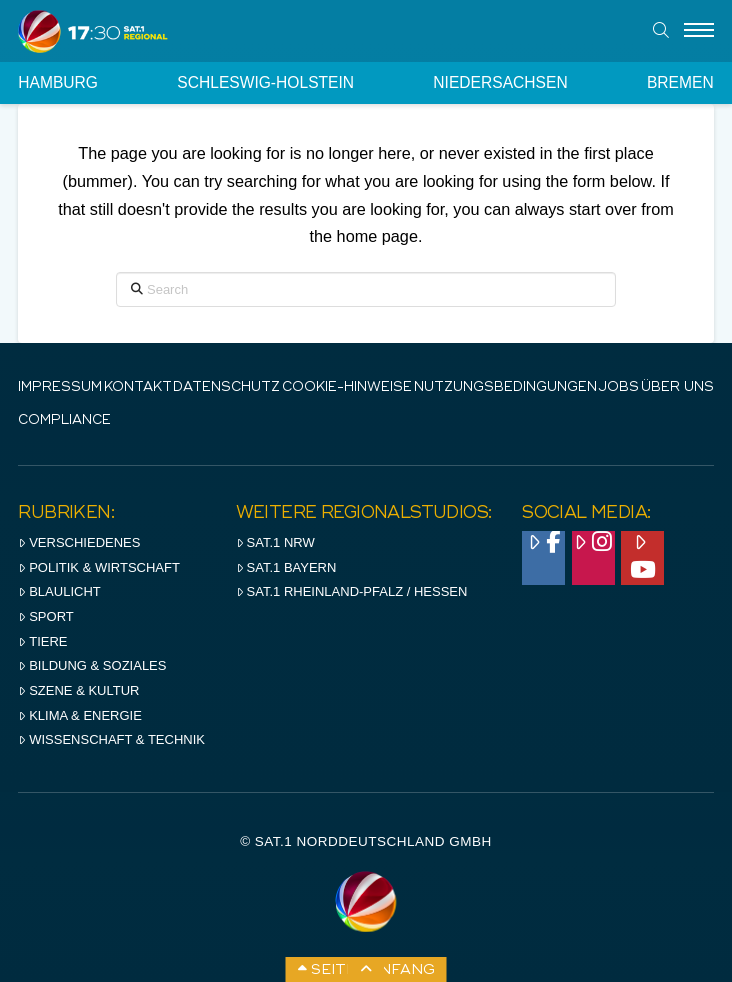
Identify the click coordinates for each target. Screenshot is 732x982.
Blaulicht (59, 591)
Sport (45, 616)
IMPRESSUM (60, 387)
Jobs (618, 387)
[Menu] (699, 31)
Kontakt (138, 387)
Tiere (42, 641)
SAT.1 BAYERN (286, 567)
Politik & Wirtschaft (99, 567)
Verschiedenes (79, 542)
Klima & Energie (80, 715)
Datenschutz (226, 387)
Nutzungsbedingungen (505, 387)
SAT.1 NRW (275, 542)
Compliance (64, 420)
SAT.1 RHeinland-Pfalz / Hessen (352, 591)
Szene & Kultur (78, 690)
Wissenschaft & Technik (111, 739)
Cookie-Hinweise (347, 387)
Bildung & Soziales (92, 665)
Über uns (677, 387)
